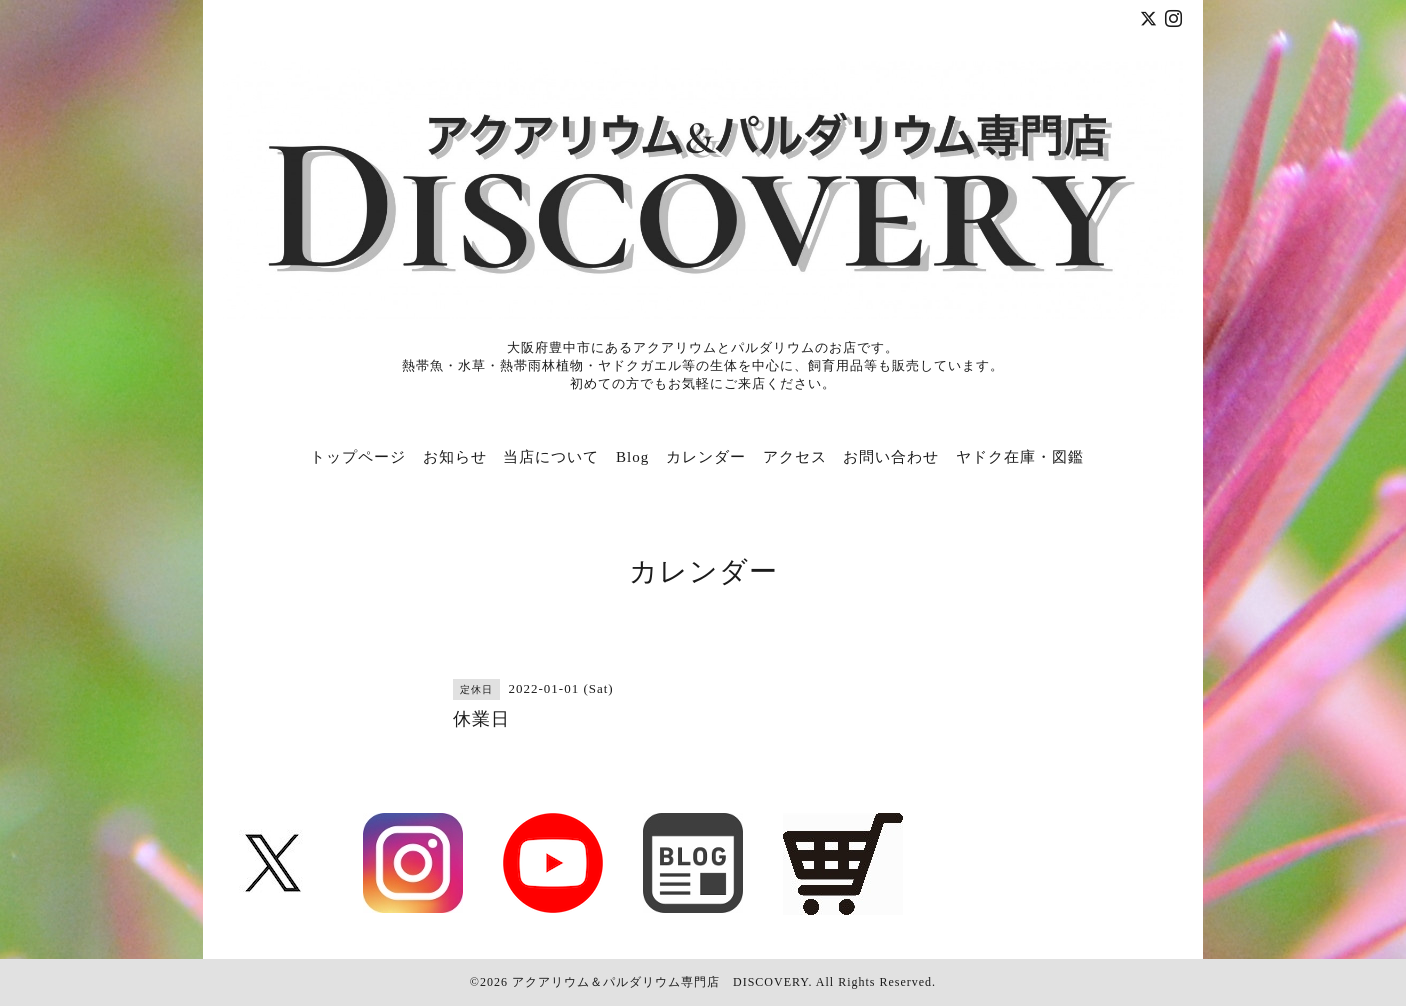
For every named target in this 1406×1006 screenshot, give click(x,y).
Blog (632, 457)
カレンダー (706, 457)
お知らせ (455, 457)
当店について (551, 457)
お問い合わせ (891, 457)
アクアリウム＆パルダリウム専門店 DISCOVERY (660, 982)
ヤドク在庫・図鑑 (1020, 457)
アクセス (795, 457)
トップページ (358, 457)
